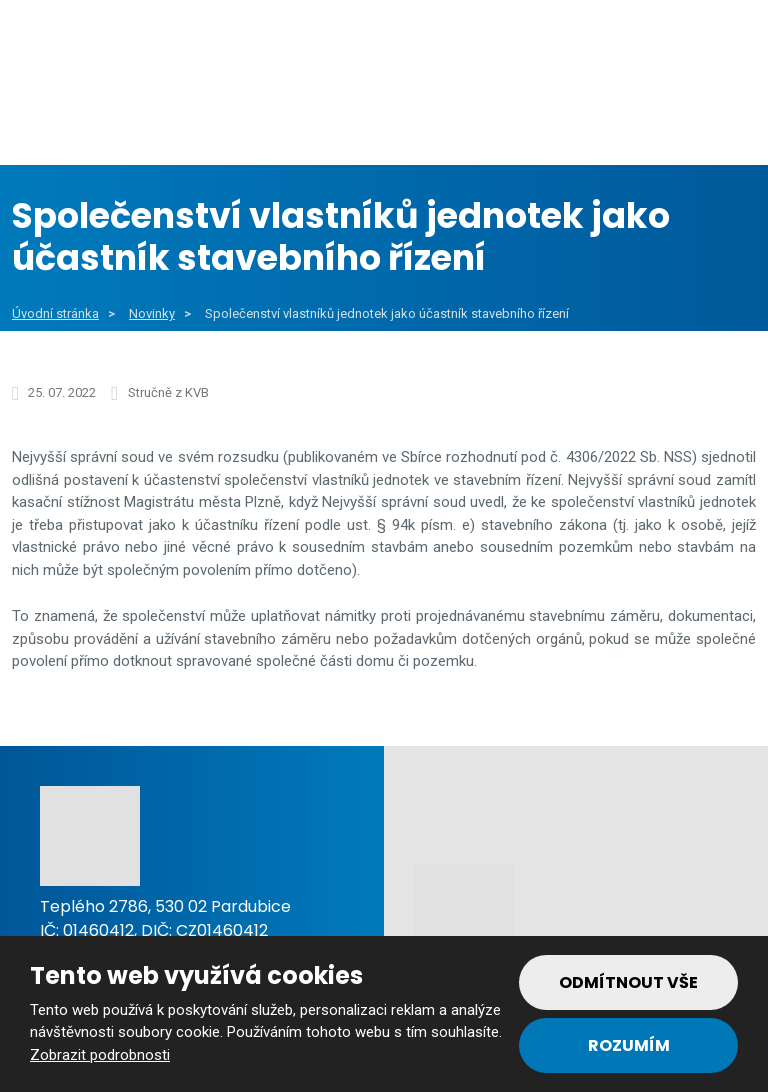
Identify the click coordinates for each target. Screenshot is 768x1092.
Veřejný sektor (287, 119)
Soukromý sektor (479, 119)
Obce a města (106, 119)
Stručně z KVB (168, 392)
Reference (651, 119)
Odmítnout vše (628, 982)
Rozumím (629, 1045)
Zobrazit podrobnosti (100, 1055)
